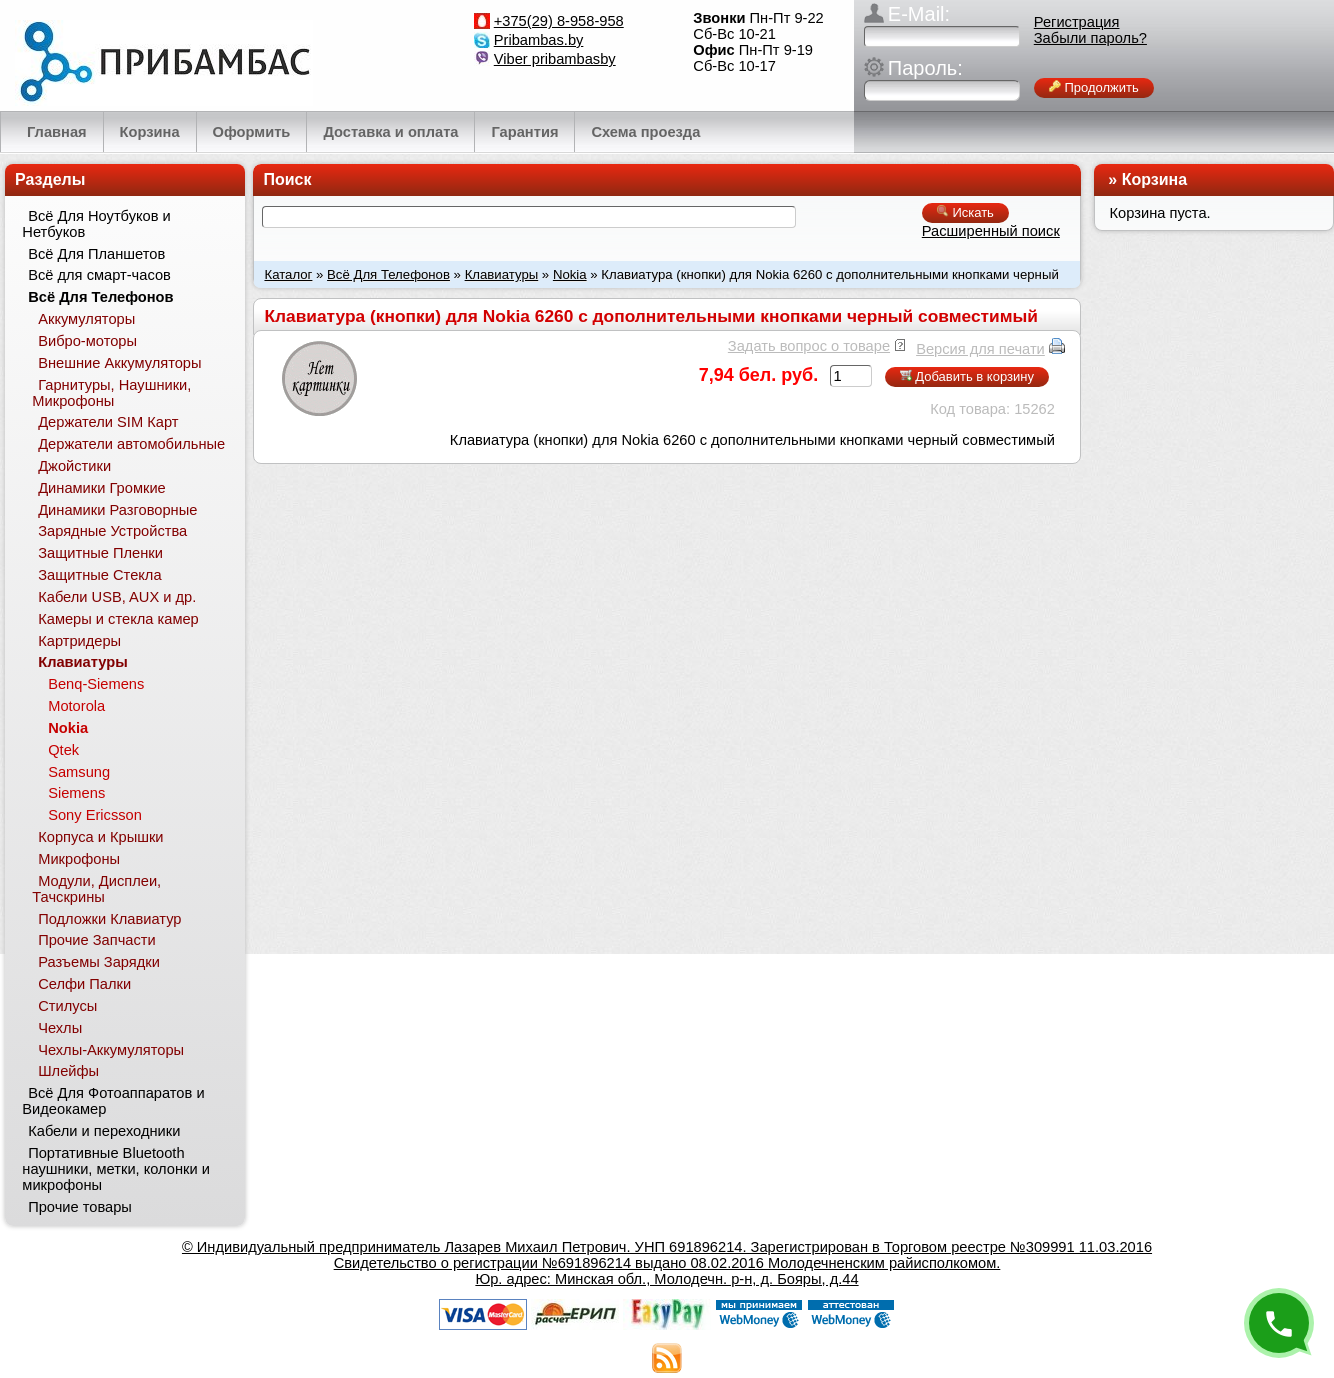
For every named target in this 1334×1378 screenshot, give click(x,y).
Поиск (287, 179)
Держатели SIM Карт (108, 422)
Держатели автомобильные (131, 444)
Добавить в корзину (967, 376)
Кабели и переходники (104, 1131)
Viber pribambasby (555, 59)
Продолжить (1094, 87)
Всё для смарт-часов (99, 275)
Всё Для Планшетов (96, 254)
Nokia (570, 274)
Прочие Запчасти (97, 940)
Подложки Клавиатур (109, 919)
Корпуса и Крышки (100, 837)
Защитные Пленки (100, 553)
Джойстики (74, 466)
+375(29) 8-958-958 (559, 21)
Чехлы (60, 1028)
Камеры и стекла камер (118, 619)
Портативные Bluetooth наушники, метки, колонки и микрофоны (116, 1169)
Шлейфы (68, 1071)
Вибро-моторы (87, 341)
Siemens (76, 793)
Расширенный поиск (991, 231)
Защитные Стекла (99, 575)
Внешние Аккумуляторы (119, 363)
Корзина (1154, 179)
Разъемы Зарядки (99, 962)
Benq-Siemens (96, 684)
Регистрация (1077, 22)
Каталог (288, 274)
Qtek (63, 750)
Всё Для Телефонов (388, 274)
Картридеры (79, 641)
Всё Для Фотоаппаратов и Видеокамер (113, 1101)
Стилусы (67, 1006)
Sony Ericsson (95, 815)
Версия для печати (980, 349)
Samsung (79, 772)
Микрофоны (79, 859)
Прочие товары (80, 1207)
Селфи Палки (84, 984)
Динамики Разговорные (117, 510)
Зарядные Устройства (112, 531)
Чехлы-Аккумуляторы (111, 1050)
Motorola (76, 706)
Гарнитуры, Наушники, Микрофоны (111, 393)
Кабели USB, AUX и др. (117, 597)
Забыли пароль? (1090, 38)
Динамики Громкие (102, 488)
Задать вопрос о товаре (809, 346)
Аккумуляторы (86, 319)
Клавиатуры (502, 274)
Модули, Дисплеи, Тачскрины (96, 889)
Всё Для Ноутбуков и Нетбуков (96, 224)
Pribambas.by (539, 40)
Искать (965, 212)
